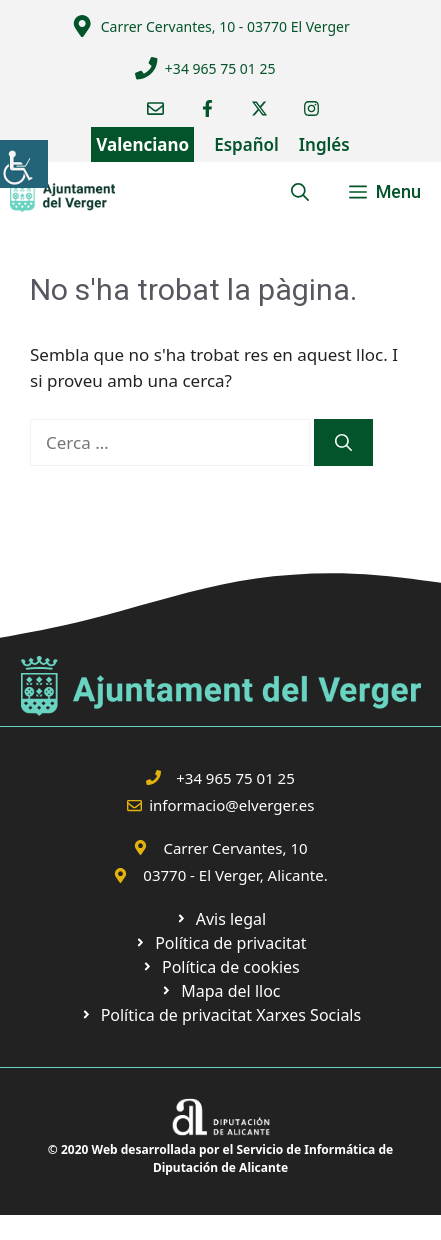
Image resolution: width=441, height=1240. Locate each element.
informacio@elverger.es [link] (231, 805)
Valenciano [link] (142, 144)
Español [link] (246, 144)
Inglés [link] (324, 144)
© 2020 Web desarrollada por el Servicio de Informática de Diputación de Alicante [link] (220, 1158)
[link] (24, 164)
